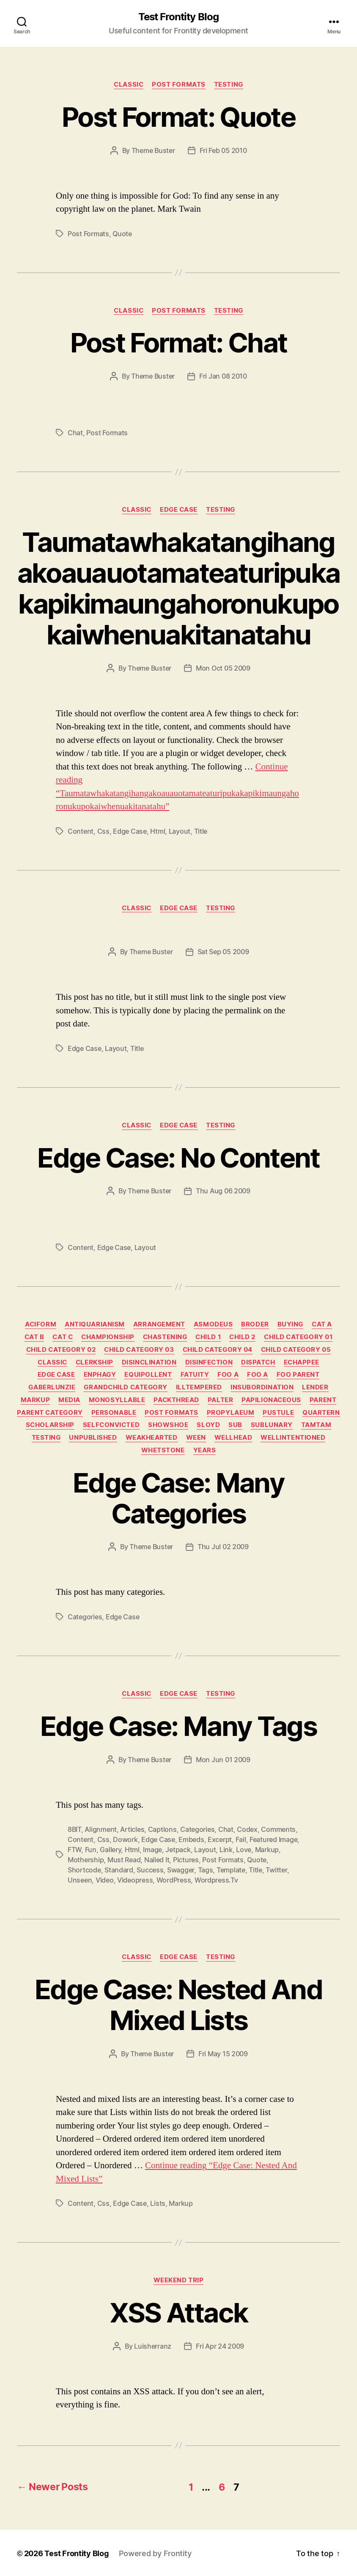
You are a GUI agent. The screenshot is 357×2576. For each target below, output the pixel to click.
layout (179, 831)
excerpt (220, 1839)
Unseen (80, 1880)
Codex (247, 1829)
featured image (273, 1839)
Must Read (124, 1860)
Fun (90, 1849)
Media (69, 1400)
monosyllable (117, 1400)
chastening (165, 1337)
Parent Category (49, 1412)
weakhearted (152, 1437)
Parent (323, 1400)
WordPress (174, 1880)
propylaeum (231, 1412)
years (204, 1450)
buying (290, 1324)
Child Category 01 (298, 1337)
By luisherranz (148, 2346)
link (226, 1849)
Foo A (228, 1374)
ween (196, 1437)
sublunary (272, 1425)
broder (255, 1324)
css (103, 831)
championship (108, 1337)
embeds (191, 1839)
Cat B (34, 1337)
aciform (40, 1324)
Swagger (180, 1870)
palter (220, 1400)
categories (85, 1617)
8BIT (74, 1829)
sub (235, 1425)
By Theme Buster (148, 150)
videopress (135, 1880)
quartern (321, 1412)
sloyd (208, 1425)
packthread (176, 1400)
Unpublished (93, 1437)
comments (278, 1829)
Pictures (186, 1860)
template (231, 1870)
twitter (276, 1870)
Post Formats (179, 84)
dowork (125, 1839)
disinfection (209, 1362)
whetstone (163, 1450)
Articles (132, 1829)
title (201, 831)
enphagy (100, 1374)
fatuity (195, 1374)
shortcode (84, 1870)
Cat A (322, 1324)
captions (162, 1829)
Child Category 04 (218, 1349)
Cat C (62, 1337)
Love (243, 1849)
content (80, 831)
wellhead (233, 1437)
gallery (110, 1849)
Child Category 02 (61, 1349)
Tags (205, 1870)
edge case (130, 831)
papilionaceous (271, 1400)
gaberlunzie (51, 1387)
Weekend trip (179, 2280)
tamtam (316, 1425)
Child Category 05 (296, 1349)
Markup (35, 1400)
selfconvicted (111, 1425)
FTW (74, 1849)
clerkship (94, 1362)
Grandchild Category (125, 1387)
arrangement (159, 1324)
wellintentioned (293, 1437)
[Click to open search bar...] (21, 23)
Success (150, 1870)
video (105, 1880)
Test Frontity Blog (178, 17)
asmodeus (213, 1324)
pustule (278, 1412)
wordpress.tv (216, 1880)
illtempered (199, 1387)
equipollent (148, 1374)
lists (157, 2203)
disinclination (149, 1362)
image (152, 1849)
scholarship (50, 1425)
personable (114, 1412)
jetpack (177, 1849)
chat (75, 432)
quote (122, 233)
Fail (241, 1839)
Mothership (86, 1860)
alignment (101, 1829)
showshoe (168, 1425)
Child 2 (242, 1337)
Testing (228, 84)
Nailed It (157, 1860)
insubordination (262, 1387)
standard (118, 1870)
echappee (301, 1362)
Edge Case (179, 509)
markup (267, 1849)
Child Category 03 (139, 1349)
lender (315, 1387)
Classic (128, 84)
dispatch (258, 1362)
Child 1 (208, 1337)
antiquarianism (95, 1324)
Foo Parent (298, 1374)
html (157, 831)
